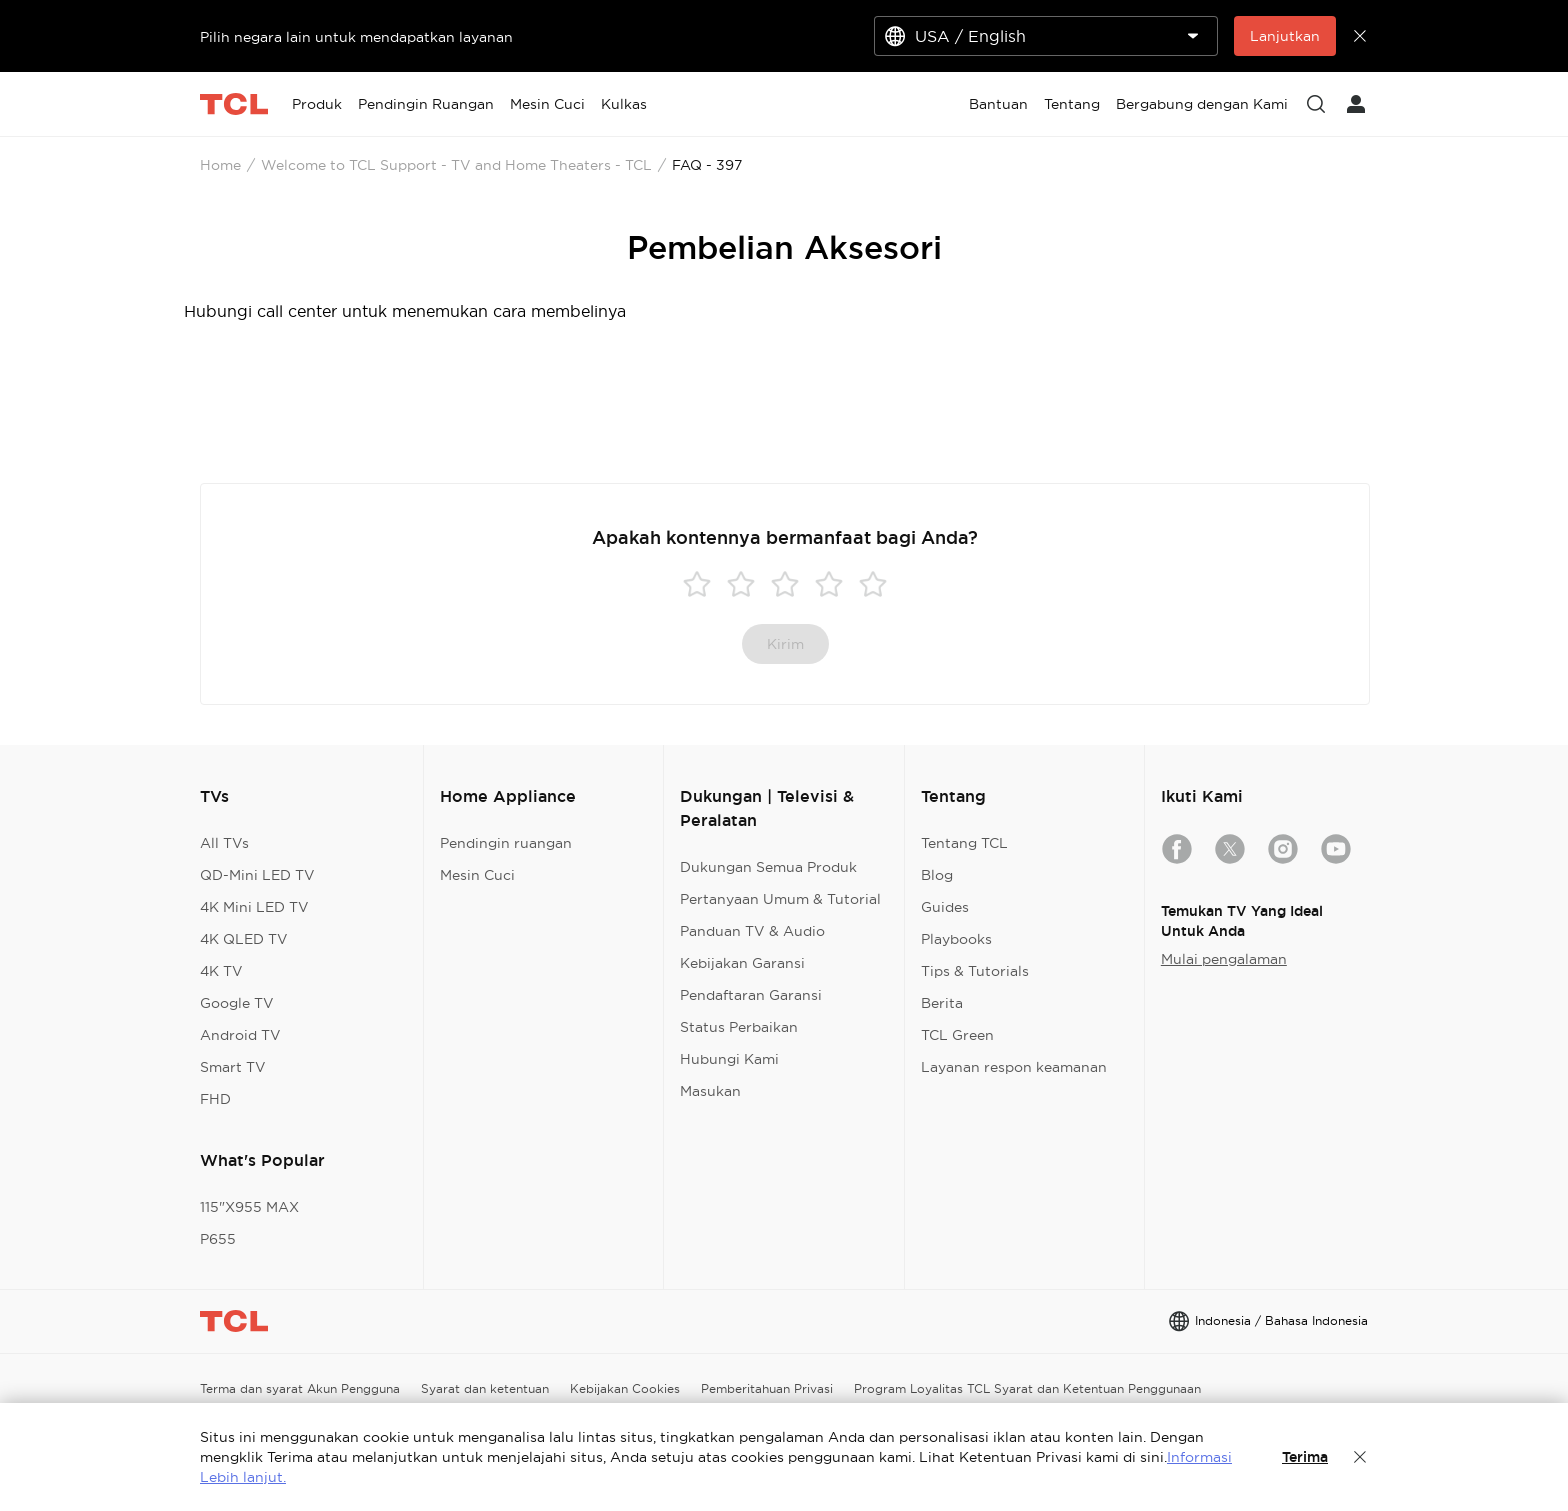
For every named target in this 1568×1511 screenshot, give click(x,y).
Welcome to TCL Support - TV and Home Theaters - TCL (456, 165)
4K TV (221, 971)
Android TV (240, 1035)
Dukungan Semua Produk (768, 867)
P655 (218, 1239)
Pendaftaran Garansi (751, 995)
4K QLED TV (244, 939)
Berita (942, 1003)
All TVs (224, 843)
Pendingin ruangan (506, 843)
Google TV (237, 1003)
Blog (937, 875)
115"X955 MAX (249, 1207)
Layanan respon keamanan (1014, 1067)
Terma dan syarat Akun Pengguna (300, 1388)
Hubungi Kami (729, 1059)
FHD (215, 1099)
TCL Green (957, 1035)
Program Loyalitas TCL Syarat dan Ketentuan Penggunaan (1027, 1388)
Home (220, 165)
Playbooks (956, 939)
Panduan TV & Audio (752, 931)
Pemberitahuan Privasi (767, 1388)
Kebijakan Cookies (625, 1388)
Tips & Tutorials (975, 971)
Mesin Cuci (477, 875)
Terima (1305, 1457)
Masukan (710, 1091)
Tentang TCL (964, 843)
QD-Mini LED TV (257, 875)
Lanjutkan (1285, 36)
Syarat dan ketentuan (485, 1388)
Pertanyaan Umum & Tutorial (780, 899)
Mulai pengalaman (1224, 959)
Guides (945, 907)
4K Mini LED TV (254, 907)
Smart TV (233, 1067)
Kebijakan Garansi (742, 963)
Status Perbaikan (739, 1027)
